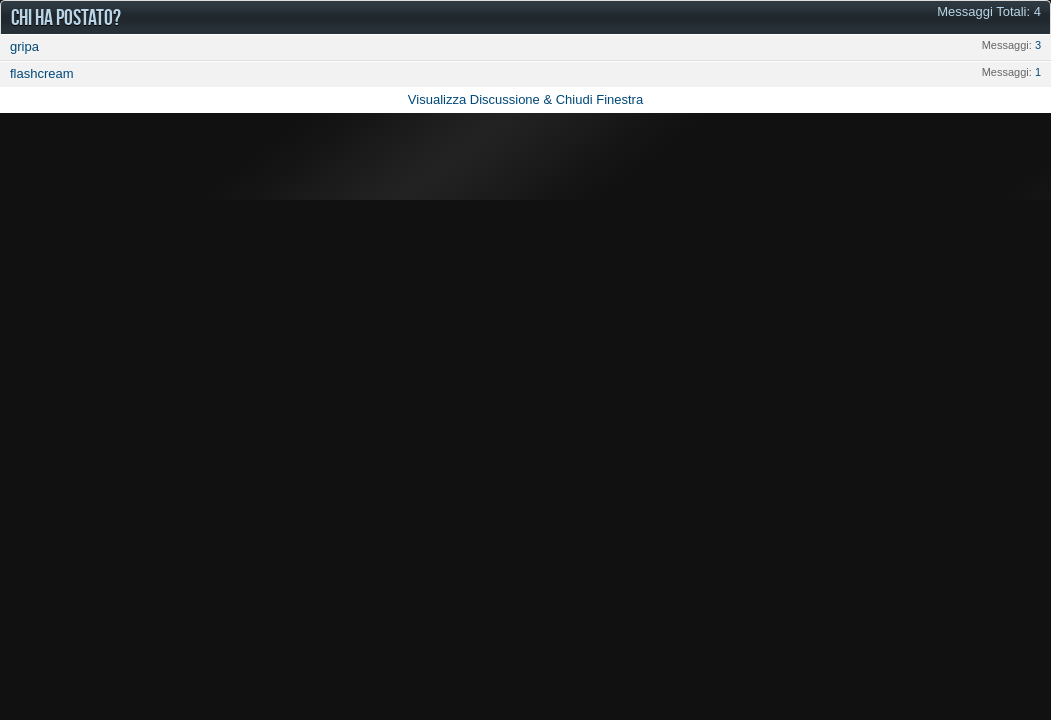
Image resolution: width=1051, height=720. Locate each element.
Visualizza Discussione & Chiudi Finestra (525, 99)
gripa (24, 46)
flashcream (42, 73)
